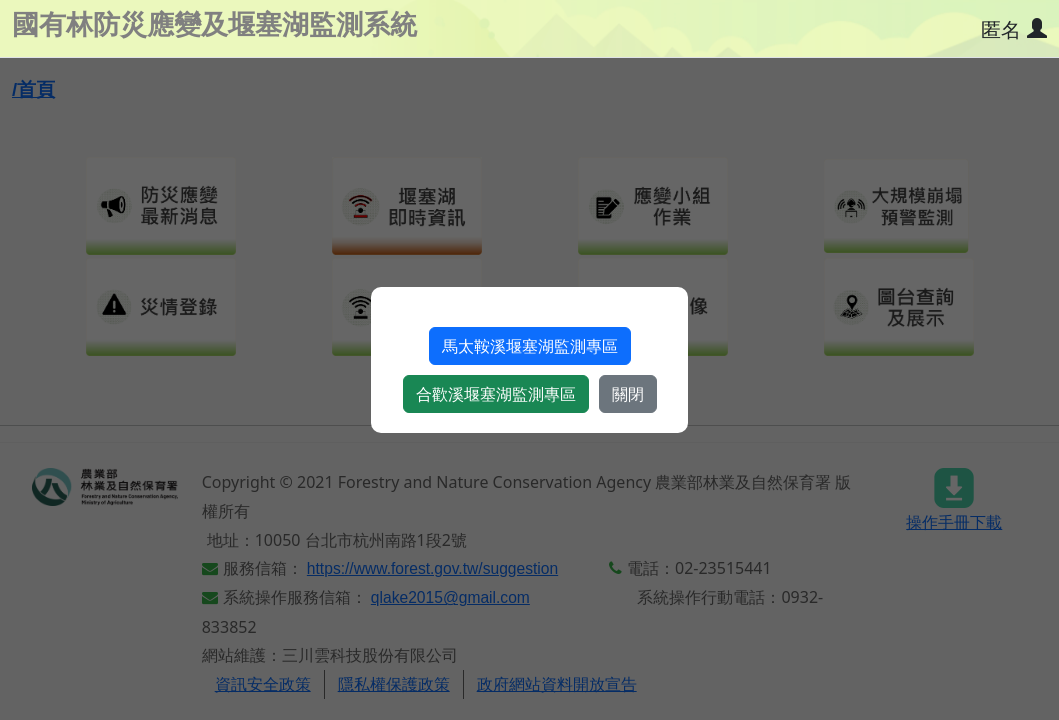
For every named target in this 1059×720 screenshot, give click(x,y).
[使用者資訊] (1012, 29)
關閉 (628, 394)
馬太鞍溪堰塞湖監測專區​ (530, 346)
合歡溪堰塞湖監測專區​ (496, 394)
